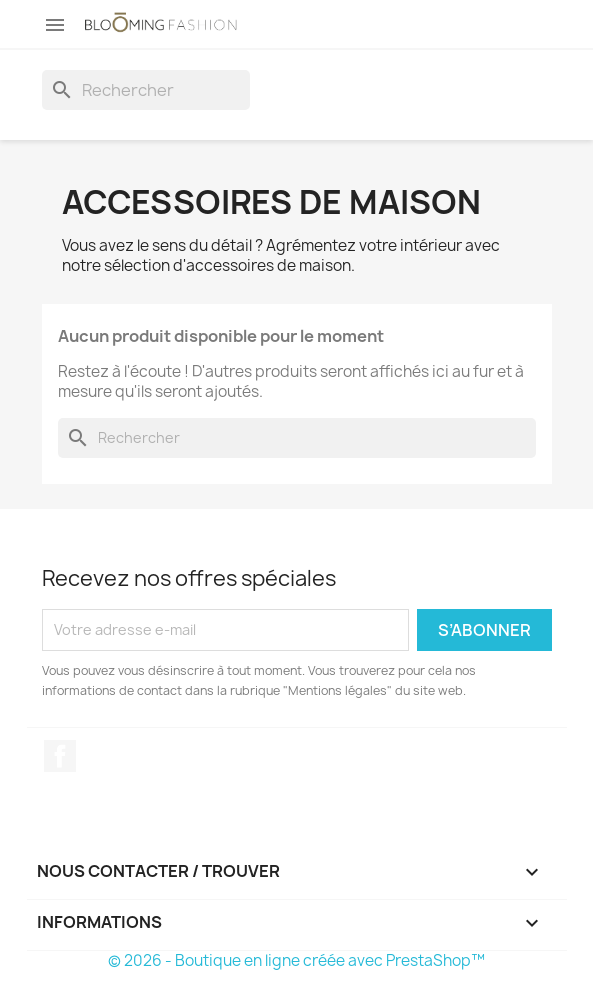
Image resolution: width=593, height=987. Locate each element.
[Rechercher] (146, 90)
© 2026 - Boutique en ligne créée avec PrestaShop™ (296, 960)
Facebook (60, 756)
